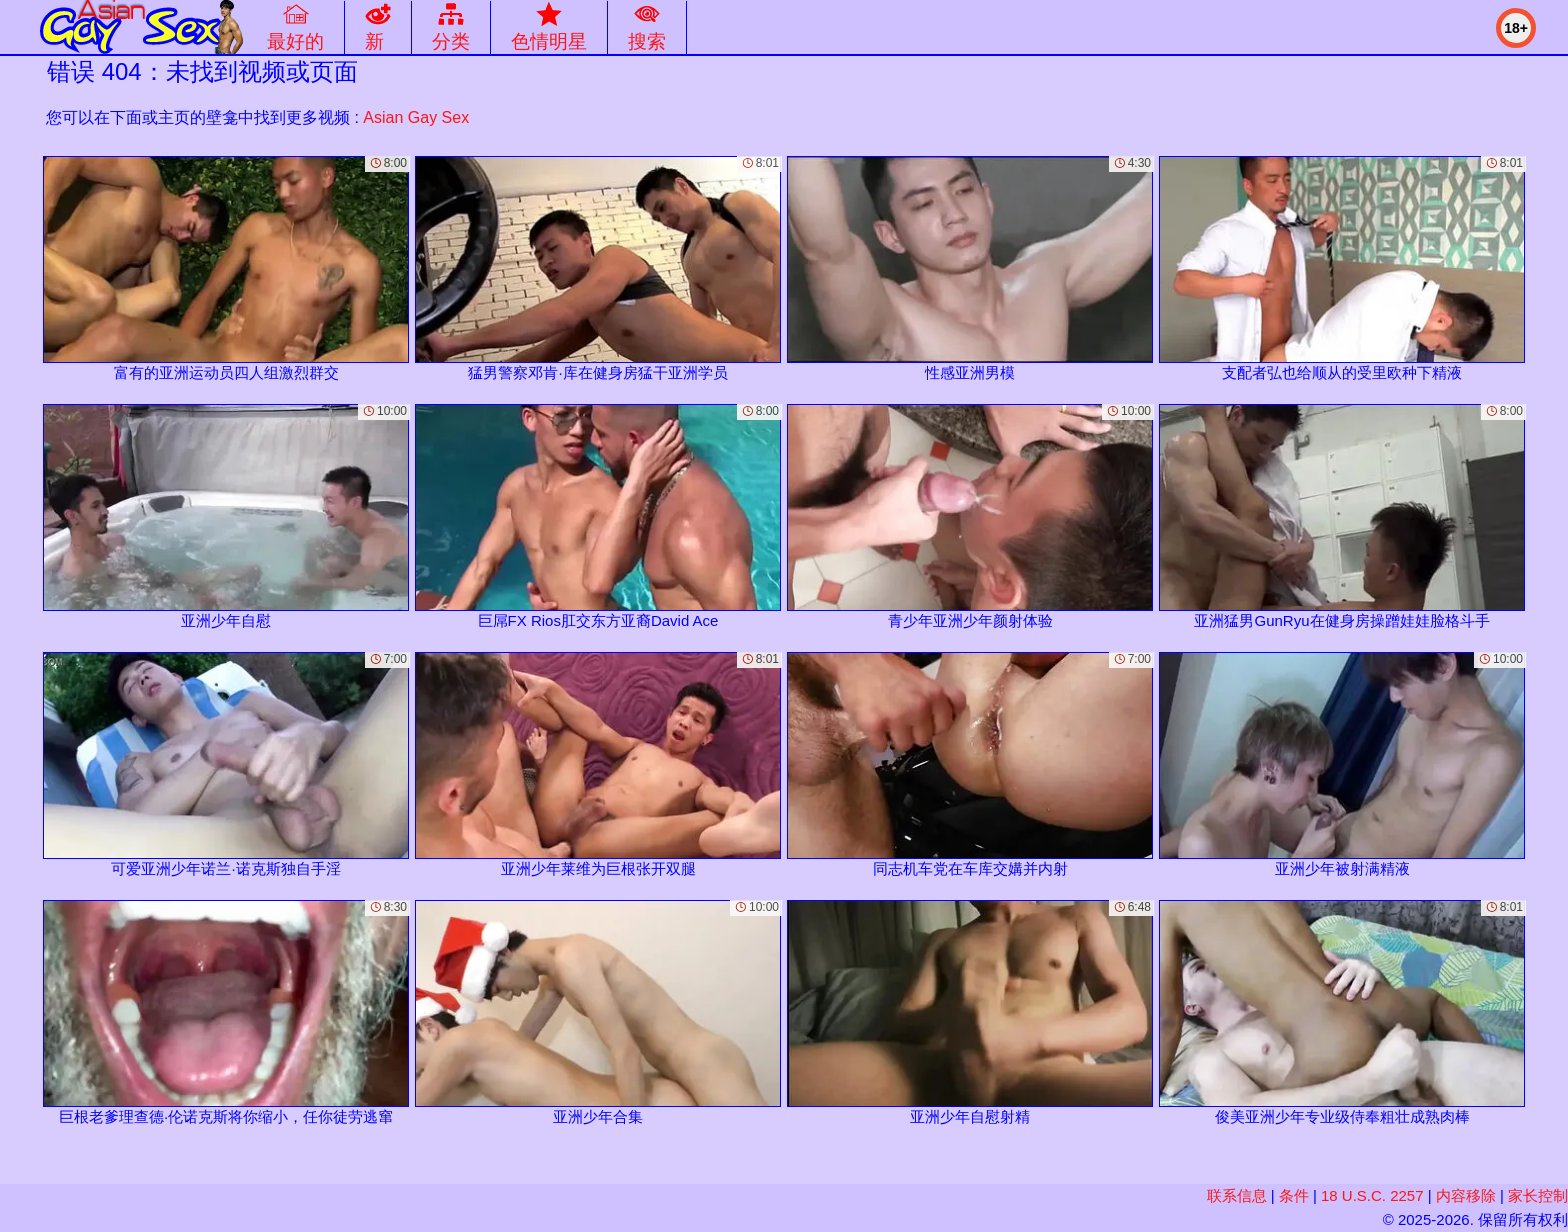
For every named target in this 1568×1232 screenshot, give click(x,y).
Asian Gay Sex (416, 117)
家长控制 (1538, 1195)
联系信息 (1237, 1195)
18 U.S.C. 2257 (1372, 1195)
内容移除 (1466, 1195)
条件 (1294, 1195)
